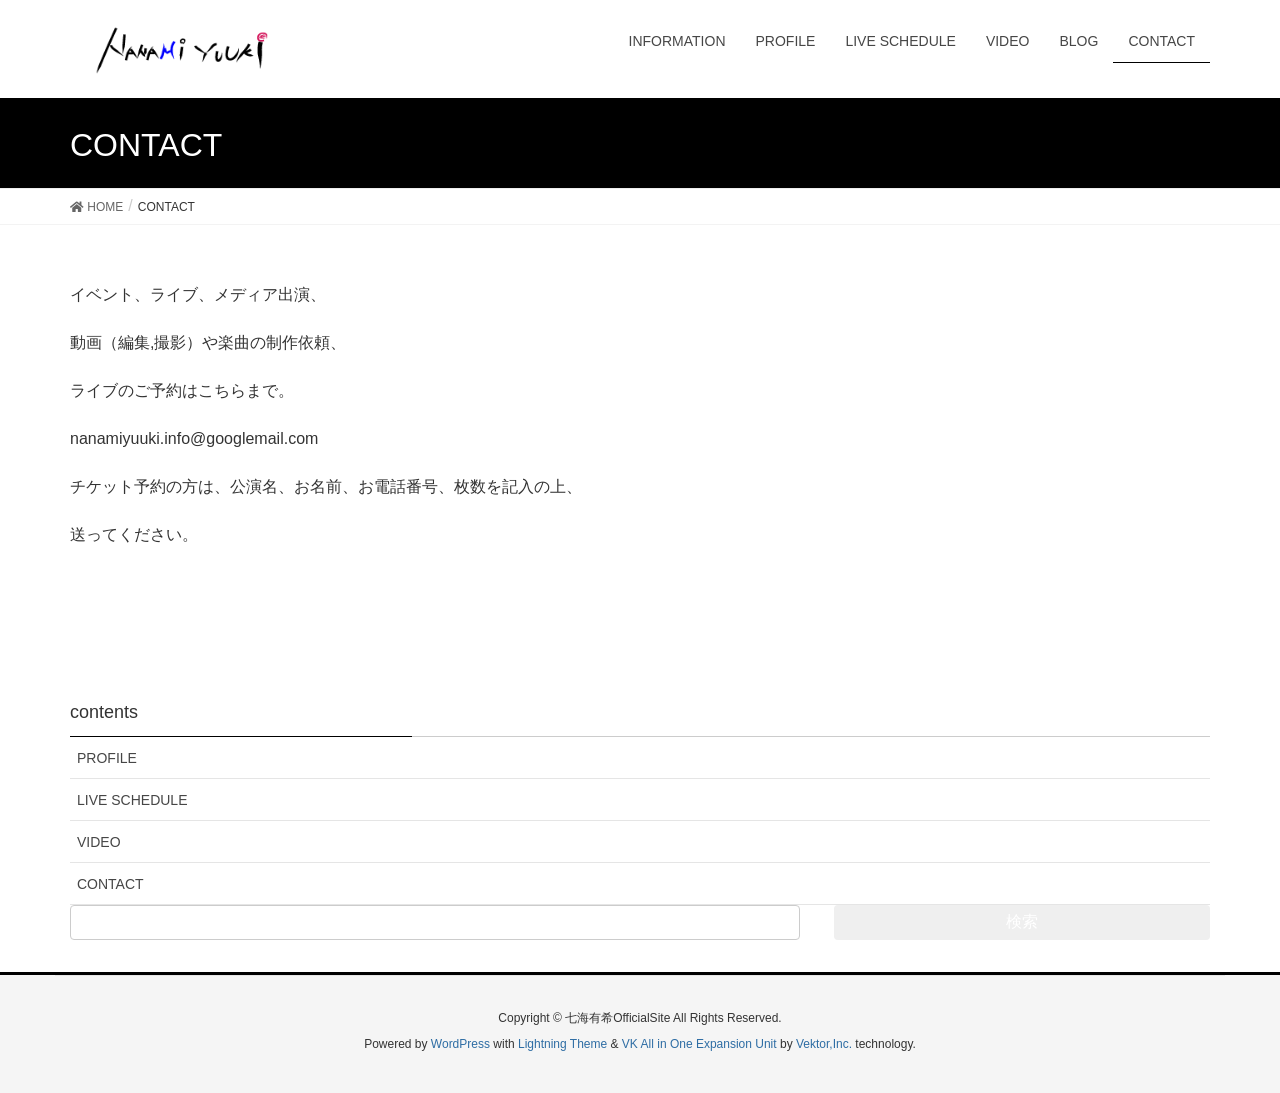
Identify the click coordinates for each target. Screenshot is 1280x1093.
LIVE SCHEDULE (132, 800)
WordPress (460, 1044)
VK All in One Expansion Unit (699, 1044)
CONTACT (110, 884)
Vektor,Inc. (824, 1044)
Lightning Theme (562, 1044)
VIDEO (99, 842)
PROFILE (107, 758)
